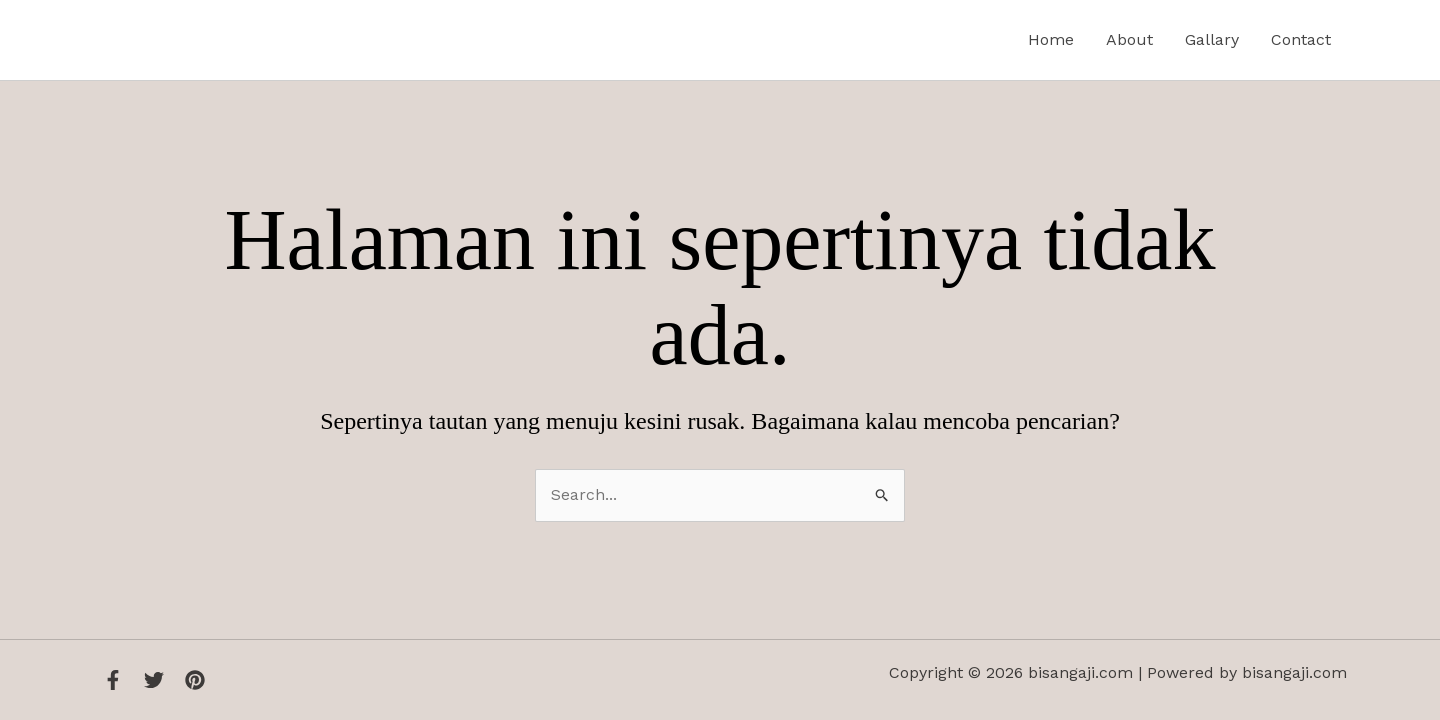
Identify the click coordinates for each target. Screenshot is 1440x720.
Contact (1301, 39)
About (1129, 39)
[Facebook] (113, 680)
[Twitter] (154, 680)
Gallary (1212, 39)
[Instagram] (195, 680)
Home (1051, 39)
